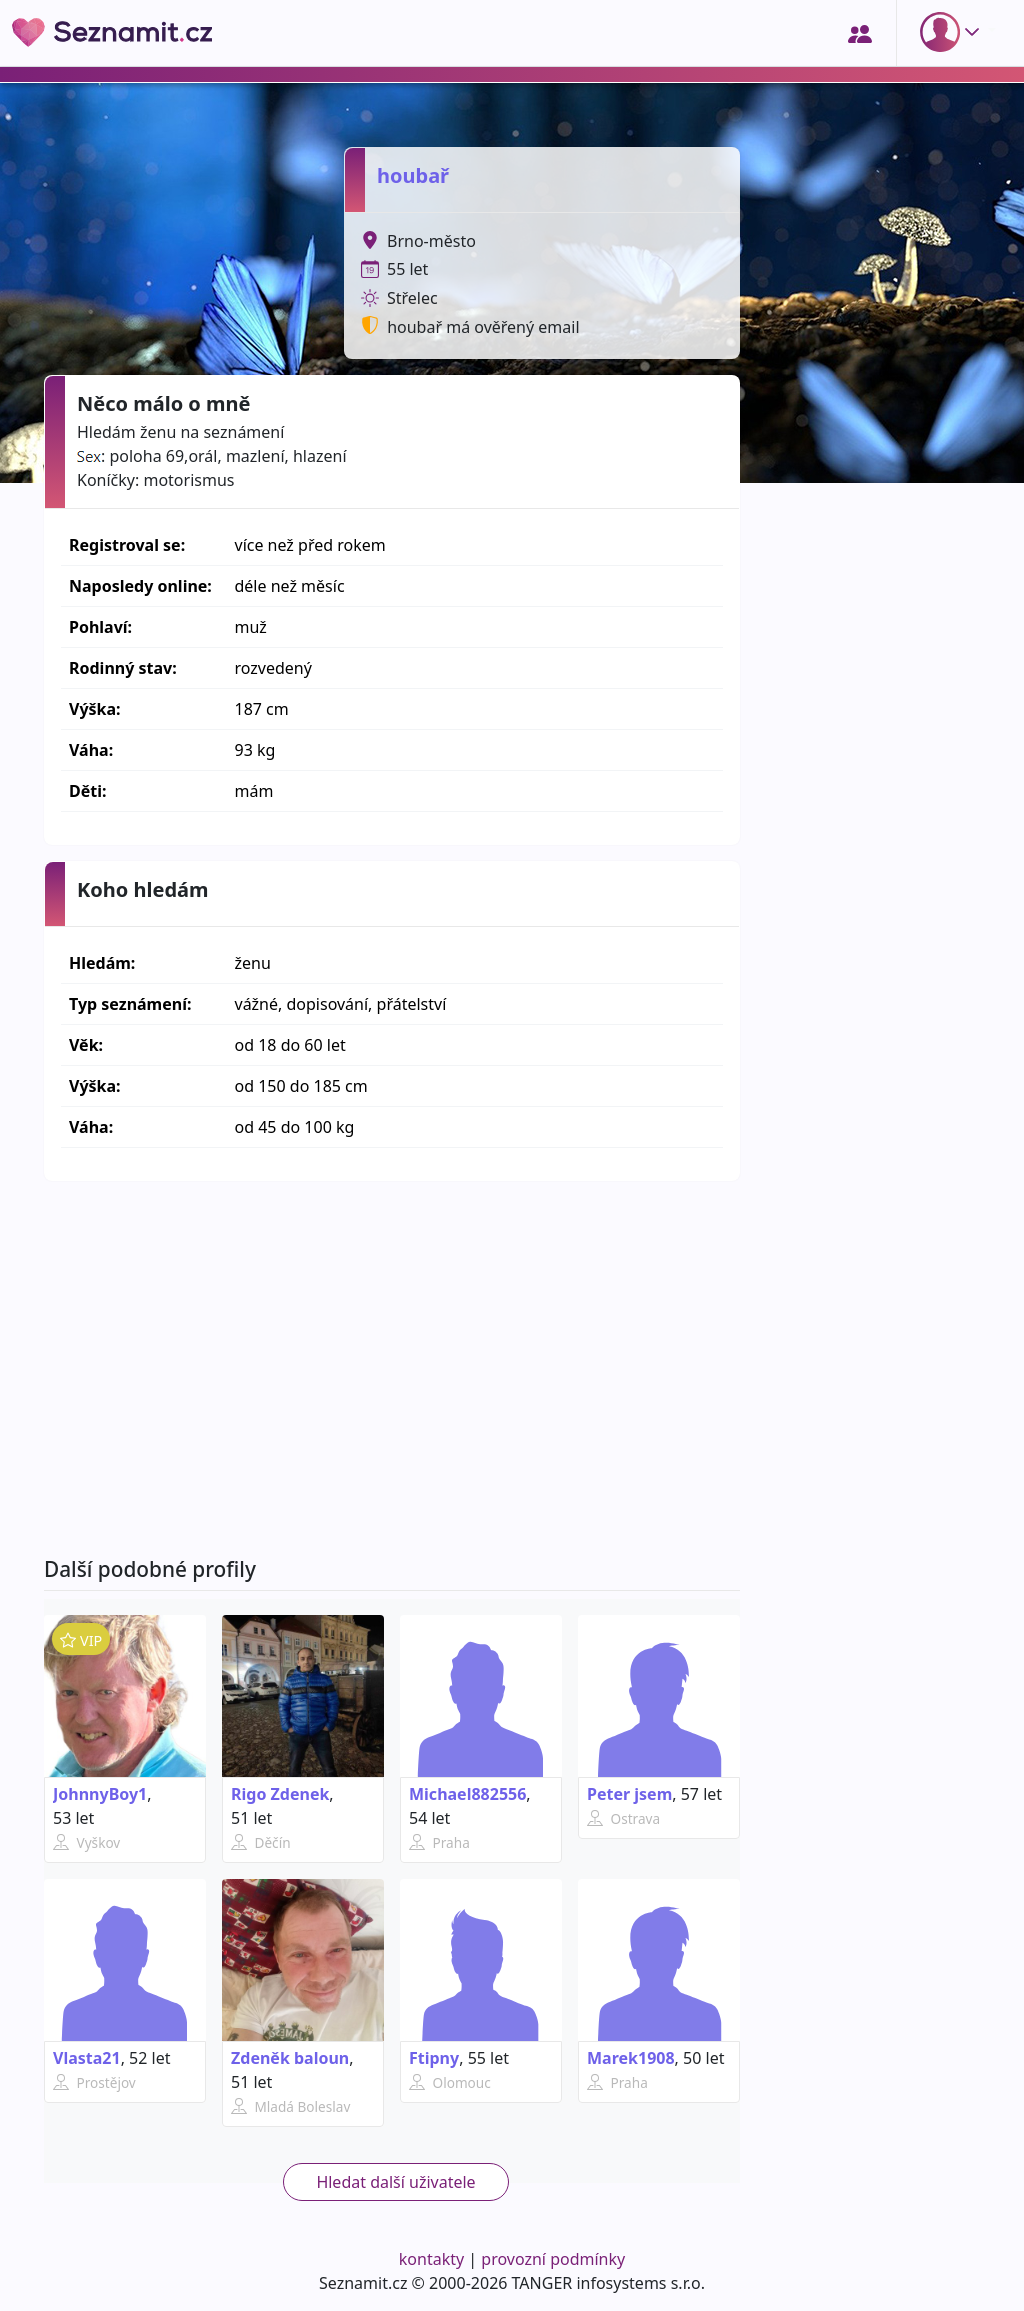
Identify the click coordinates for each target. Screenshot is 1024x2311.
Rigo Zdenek (280, 1794)
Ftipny (434, 2058)
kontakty (431, 2259)
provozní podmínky (553, 2259)
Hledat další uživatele (395, 2182)
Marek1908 (631, 2058)
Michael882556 (467, 1794)
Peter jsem (629, 1794)
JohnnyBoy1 (100, 1794)
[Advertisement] (392, 1369)
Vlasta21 (87, 2058)
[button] (954, 32)
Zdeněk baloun (290, 2058)
